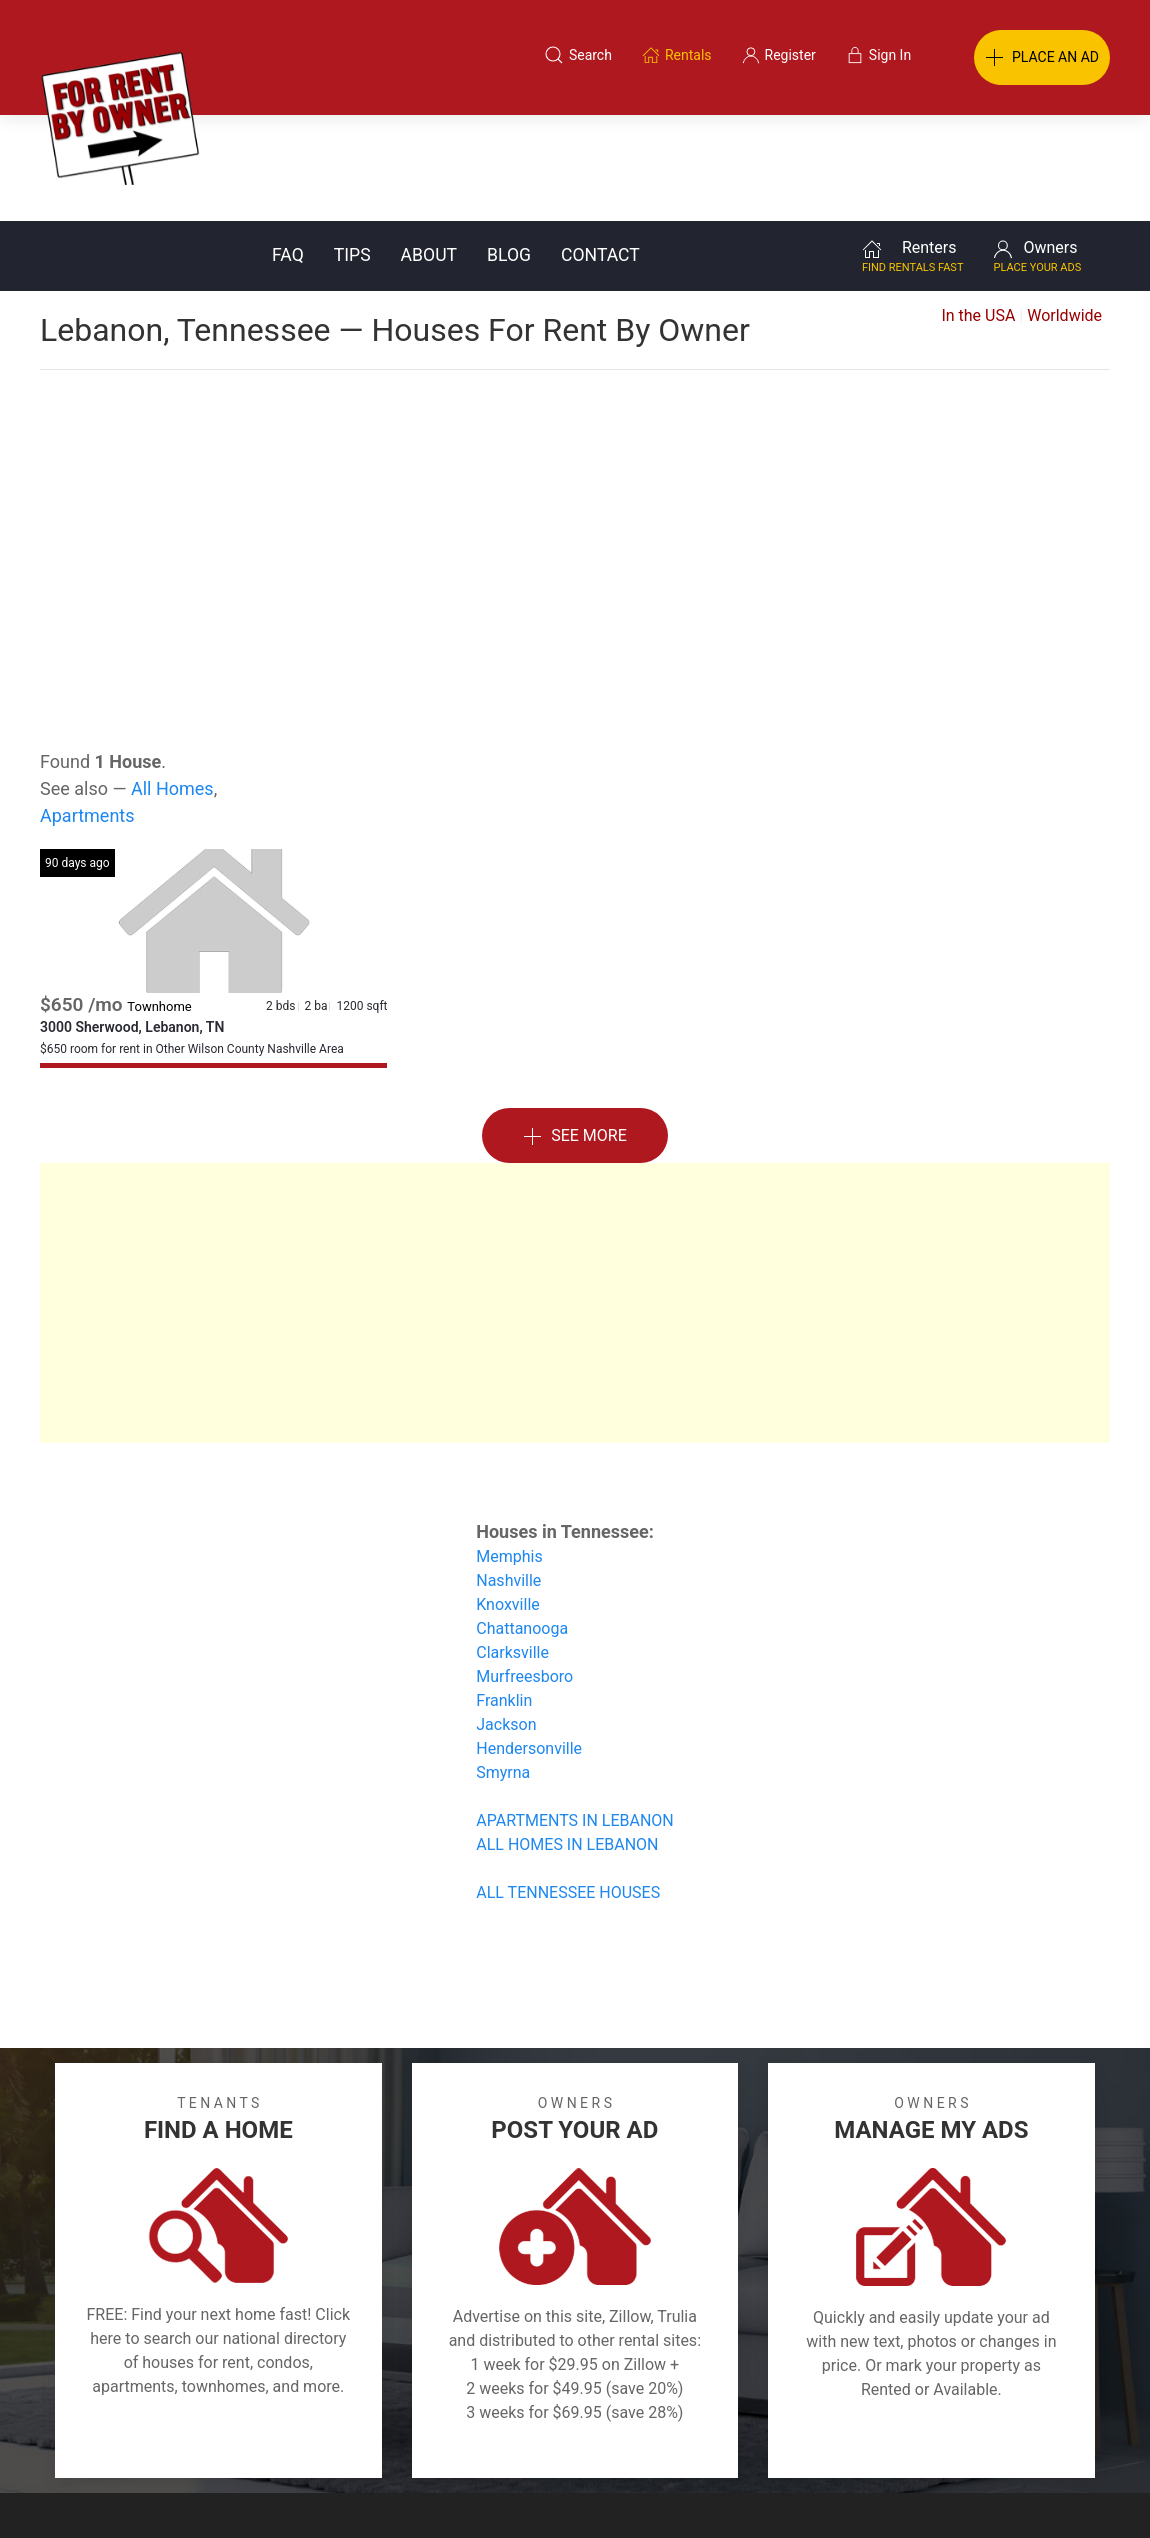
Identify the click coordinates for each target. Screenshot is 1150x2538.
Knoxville (508, 1498)
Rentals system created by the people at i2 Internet (850, 2492)
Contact (600, 149)
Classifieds (248, 2441)
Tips (352, 149)
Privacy (589, 2441)
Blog (509, 149)
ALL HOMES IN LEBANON (567, 1738)
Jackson (506, 1618)
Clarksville (512, 1546)
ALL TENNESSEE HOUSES (568, 1786)
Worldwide (1064, 209)
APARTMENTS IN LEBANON (575, 1714)
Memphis (509, 1450)
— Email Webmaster (1073, 2492)
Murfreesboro (524, 1570)
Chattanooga (522, 1522)
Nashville (508, 1474)
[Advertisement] (575, 414)
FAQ (288, 149)
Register (910, 2441)
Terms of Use (368, 2441)
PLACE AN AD (1042, 58)
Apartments (87, 709)
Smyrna (503, 1666)
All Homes (172, 682)
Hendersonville (529, 1642)
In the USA (978, 209)
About (429, 149)
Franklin (504, 1594)
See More (575, 1030)
